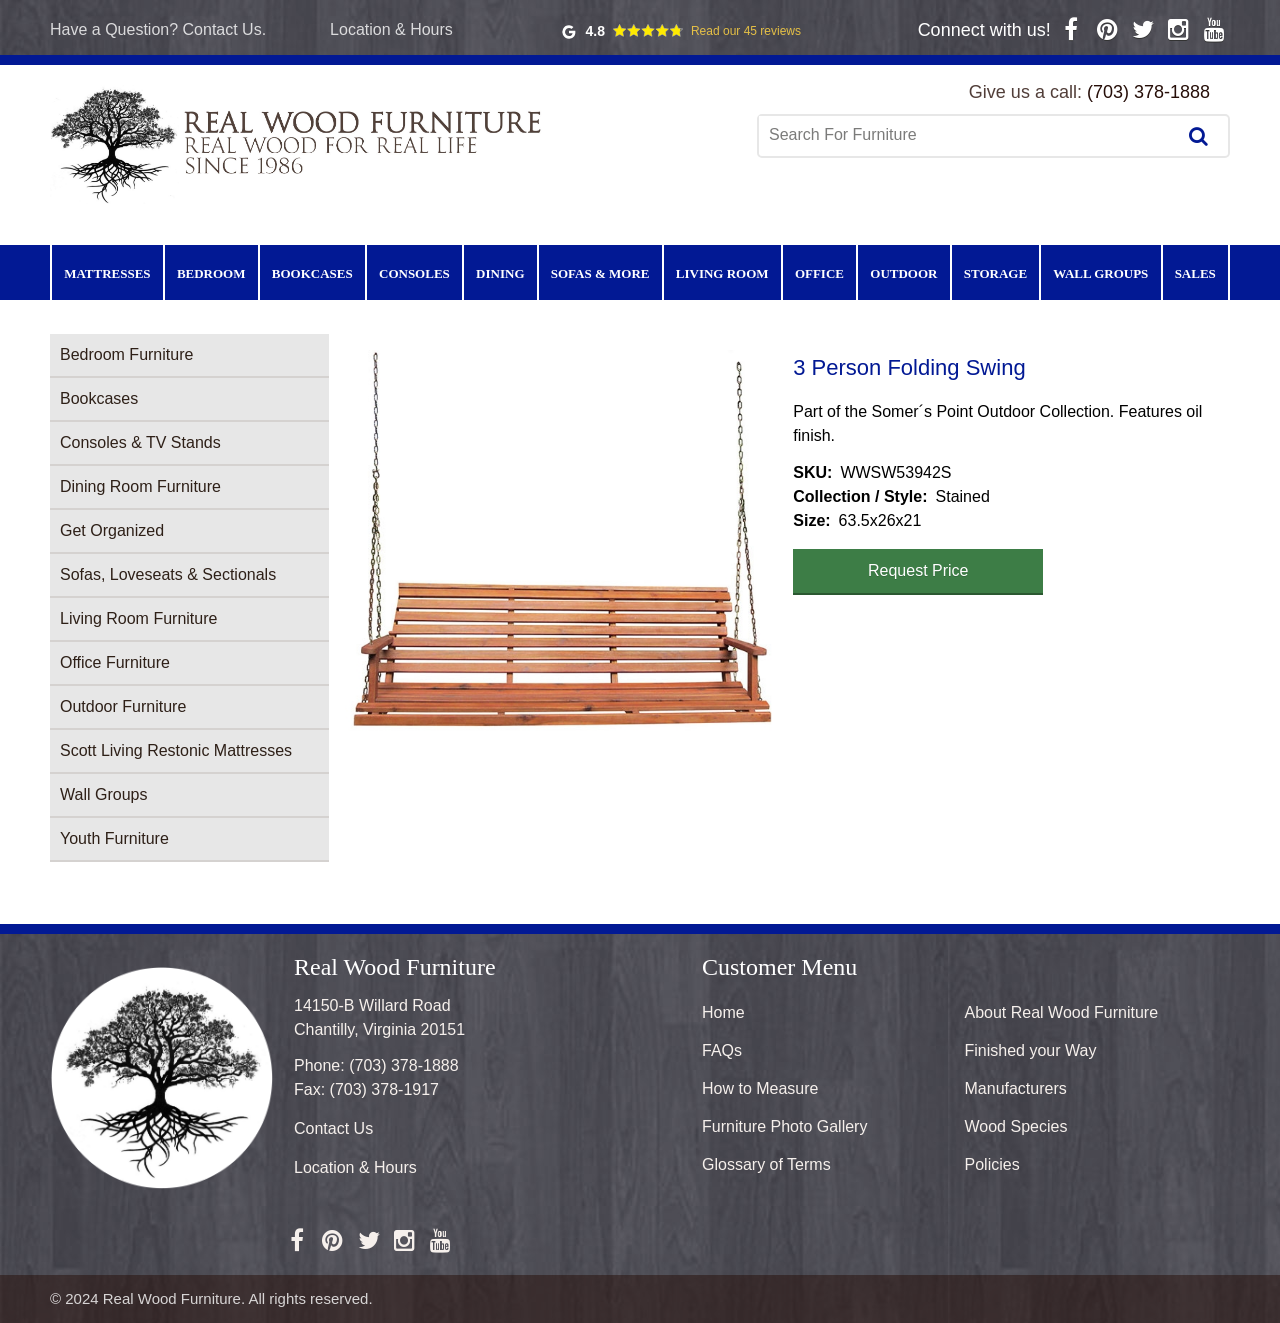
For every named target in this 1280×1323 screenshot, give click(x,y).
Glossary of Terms (766, 1164)
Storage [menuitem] (995, 273)
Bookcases (99, 398)
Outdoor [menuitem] (903, 273)
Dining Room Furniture (140, 486)
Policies (992, 1164)
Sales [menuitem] (1195, 273)
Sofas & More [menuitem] (600, 273)
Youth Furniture (114, 838)
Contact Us (333, 1128)
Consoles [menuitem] (414, 273)
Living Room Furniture (138, 618)
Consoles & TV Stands (140, 442)
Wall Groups (103, 794)
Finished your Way (1031, 1050)
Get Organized (112, 530)
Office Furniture (115, 662)
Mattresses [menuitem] (107, 273)
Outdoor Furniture (123, 706)
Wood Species (1016, 1126)
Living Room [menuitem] (722, 273)
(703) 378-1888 (1148, 92)
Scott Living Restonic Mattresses (176, 750)
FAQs (722, 1050)
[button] (561, 540)
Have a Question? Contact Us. (158, 29)
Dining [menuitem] (500, 273)
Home (723, 1012)
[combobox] (969, 135)
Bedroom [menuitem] (211, 273)
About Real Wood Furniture (1062, 1012)
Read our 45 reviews (746, 31)
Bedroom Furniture (126, 354)
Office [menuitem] (819, 273)
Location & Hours (391, 29)
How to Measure (760, 1088)
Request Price (918, 570)
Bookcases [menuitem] (312, 273)
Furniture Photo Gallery (784, 1126)
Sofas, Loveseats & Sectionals (168, 574)
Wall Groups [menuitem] (1100, 273)
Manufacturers (1016, 1088)
